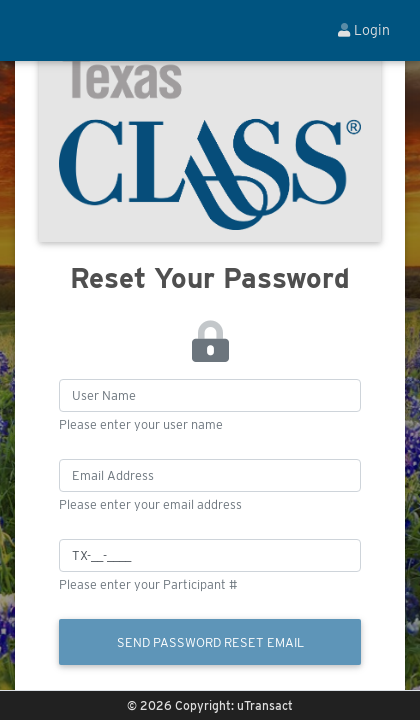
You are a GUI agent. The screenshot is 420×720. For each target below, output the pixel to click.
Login (364, 30)
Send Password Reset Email (210, 642)
